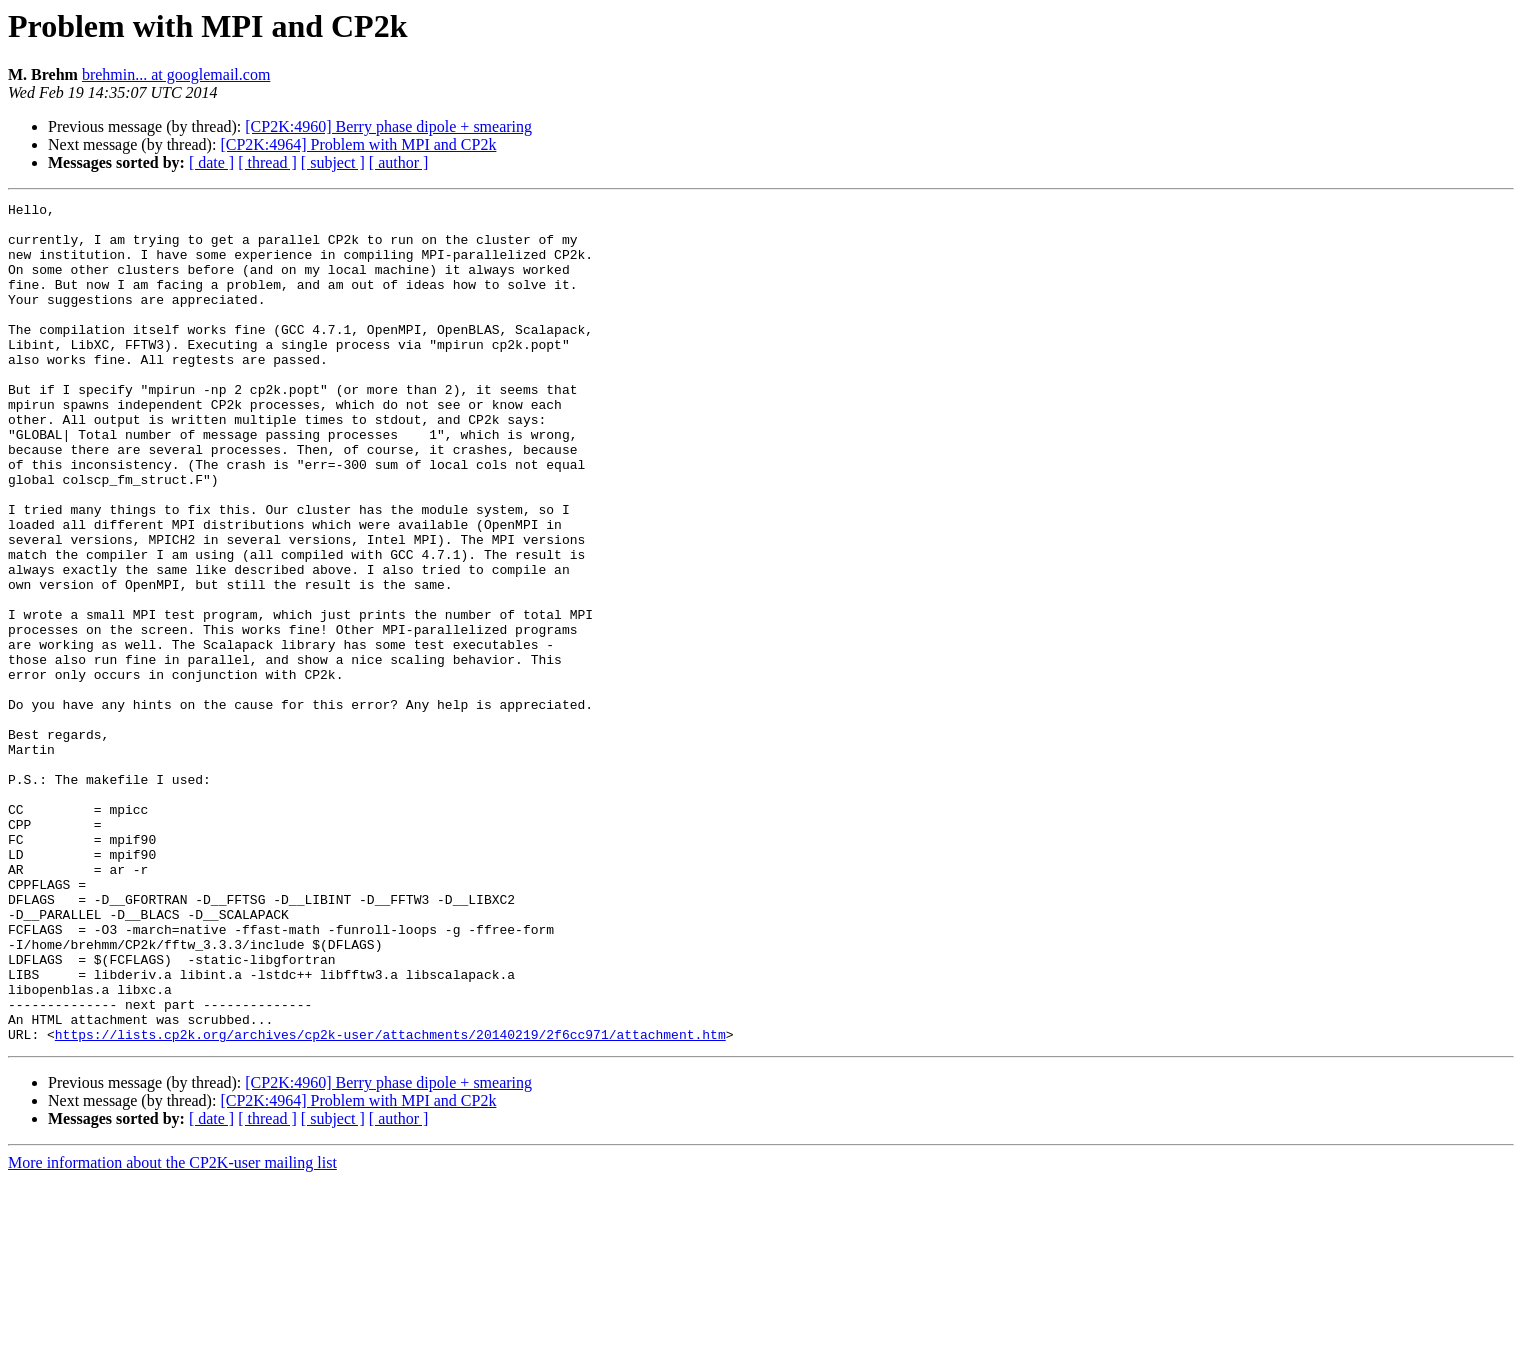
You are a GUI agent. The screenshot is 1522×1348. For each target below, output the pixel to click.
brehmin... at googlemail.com (176, 74)
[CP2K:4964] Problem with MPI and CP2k (358, 144)
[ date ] (211, 162)
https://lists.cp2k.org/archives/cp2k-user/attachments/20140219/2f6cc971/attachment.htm (390, 1202)
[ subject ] (333, 162)
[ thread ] (267, 162)
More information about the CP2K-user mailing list (172, 1330)
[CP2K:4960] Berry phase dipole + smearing (388, 126)
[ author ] (399, 162)
